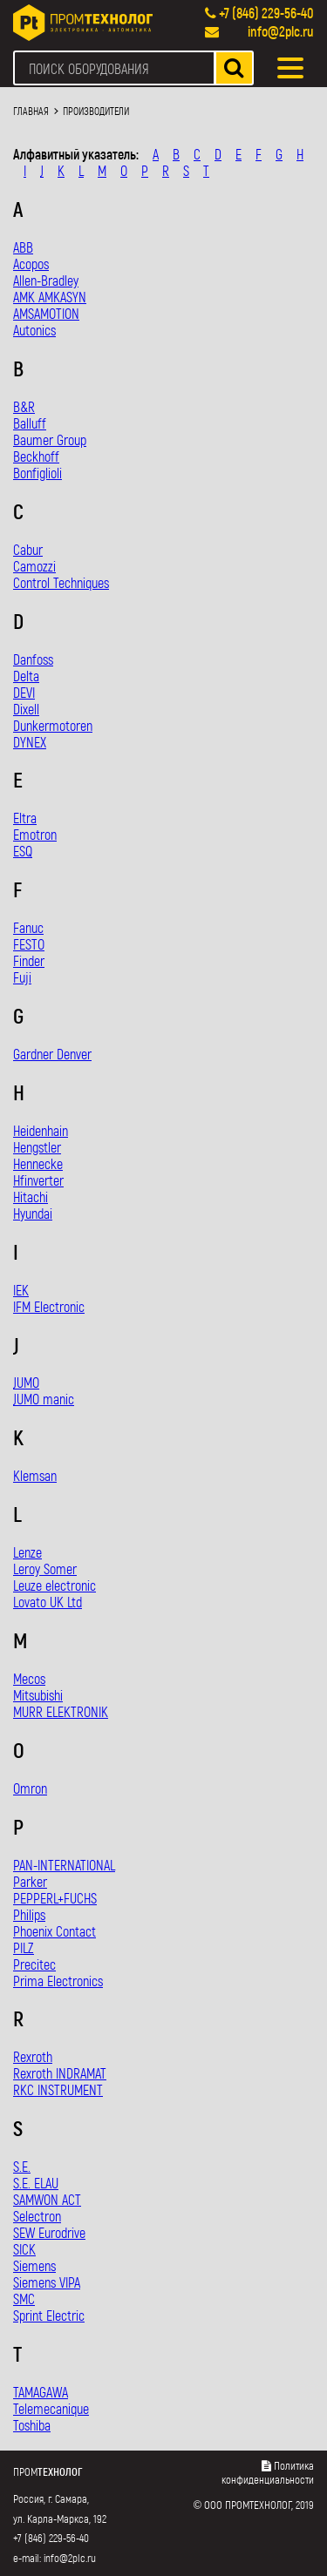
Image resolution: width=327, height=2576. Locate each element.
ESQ (22, 850)
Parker (30, 1881)
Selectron (37, 2216)
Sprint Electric (49, 2315)
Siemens (34, 2265)
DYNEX (29, 742)
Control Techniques (61, 582)
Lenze (27, 1552)
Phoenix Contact (54, 1931)
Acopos (31, 263)
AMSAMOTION (46, 313)
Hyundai (32, 1213)
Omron (30, 1788)
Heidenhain (40, 1130)
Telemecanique (51, 2408)
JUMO (26, 1382)
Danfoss (33, 659)
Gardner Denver (52, 1053)
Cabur (28, 549)
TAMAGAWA (40, 2391)
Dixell (26, 708)
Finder (28, 960)
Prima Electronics (58, 1980)
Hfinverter (38, 1180)
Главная (31, 111)
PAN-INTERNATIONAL (64, 1864)
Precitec (34, 1964)
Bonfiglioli (37, 472)
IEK (21, 1289)
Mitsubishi (38, 1695)
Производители (96, 111)
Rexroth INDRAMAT (59, 2073)
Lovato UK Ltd (47, 1601)
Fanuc (28, 927)
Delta (26, 675)
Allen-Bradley (45, 280)
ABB (23, 247)
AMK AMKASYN (49, 296)
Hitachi (30, 1196)
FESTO (28, 944)
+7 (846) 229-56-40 (266, 12)
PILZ (23, 1947)
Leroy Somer (45, 1568)
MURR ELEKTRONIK (60, 1711)
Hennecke (38, 1163)
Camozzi (34, 566)
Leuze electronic (54, 1585)
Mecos (29, 1678)
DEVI (24, 692)
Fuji (22, 977)
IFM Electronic (49, 1306)
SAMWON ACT (47, 2199)
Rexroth (32, 2056)
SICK (24, 2249)
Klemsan (35, 1475)
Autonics (34, 329)
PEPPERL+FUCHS (55, 1898)
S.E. (22, 2166)
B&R (24, 406)
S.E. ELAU (35, 2182)
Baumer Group (49, 439)
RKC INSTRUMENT (58, 2089)
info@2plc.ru (281, 31)
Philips (29, 1914)
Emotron (35, 834)
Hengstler (37, 1147)
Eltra (25, 817)
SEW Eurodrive (49, 2232)
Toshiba (32, 2425)
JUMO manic (43, 1398)
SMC (24, 2298)
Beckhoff (36, 456)
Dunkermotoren (52, 725)
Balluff (29, 423)
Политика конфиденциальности (267, 2472)
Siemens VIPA (46, 2282)
